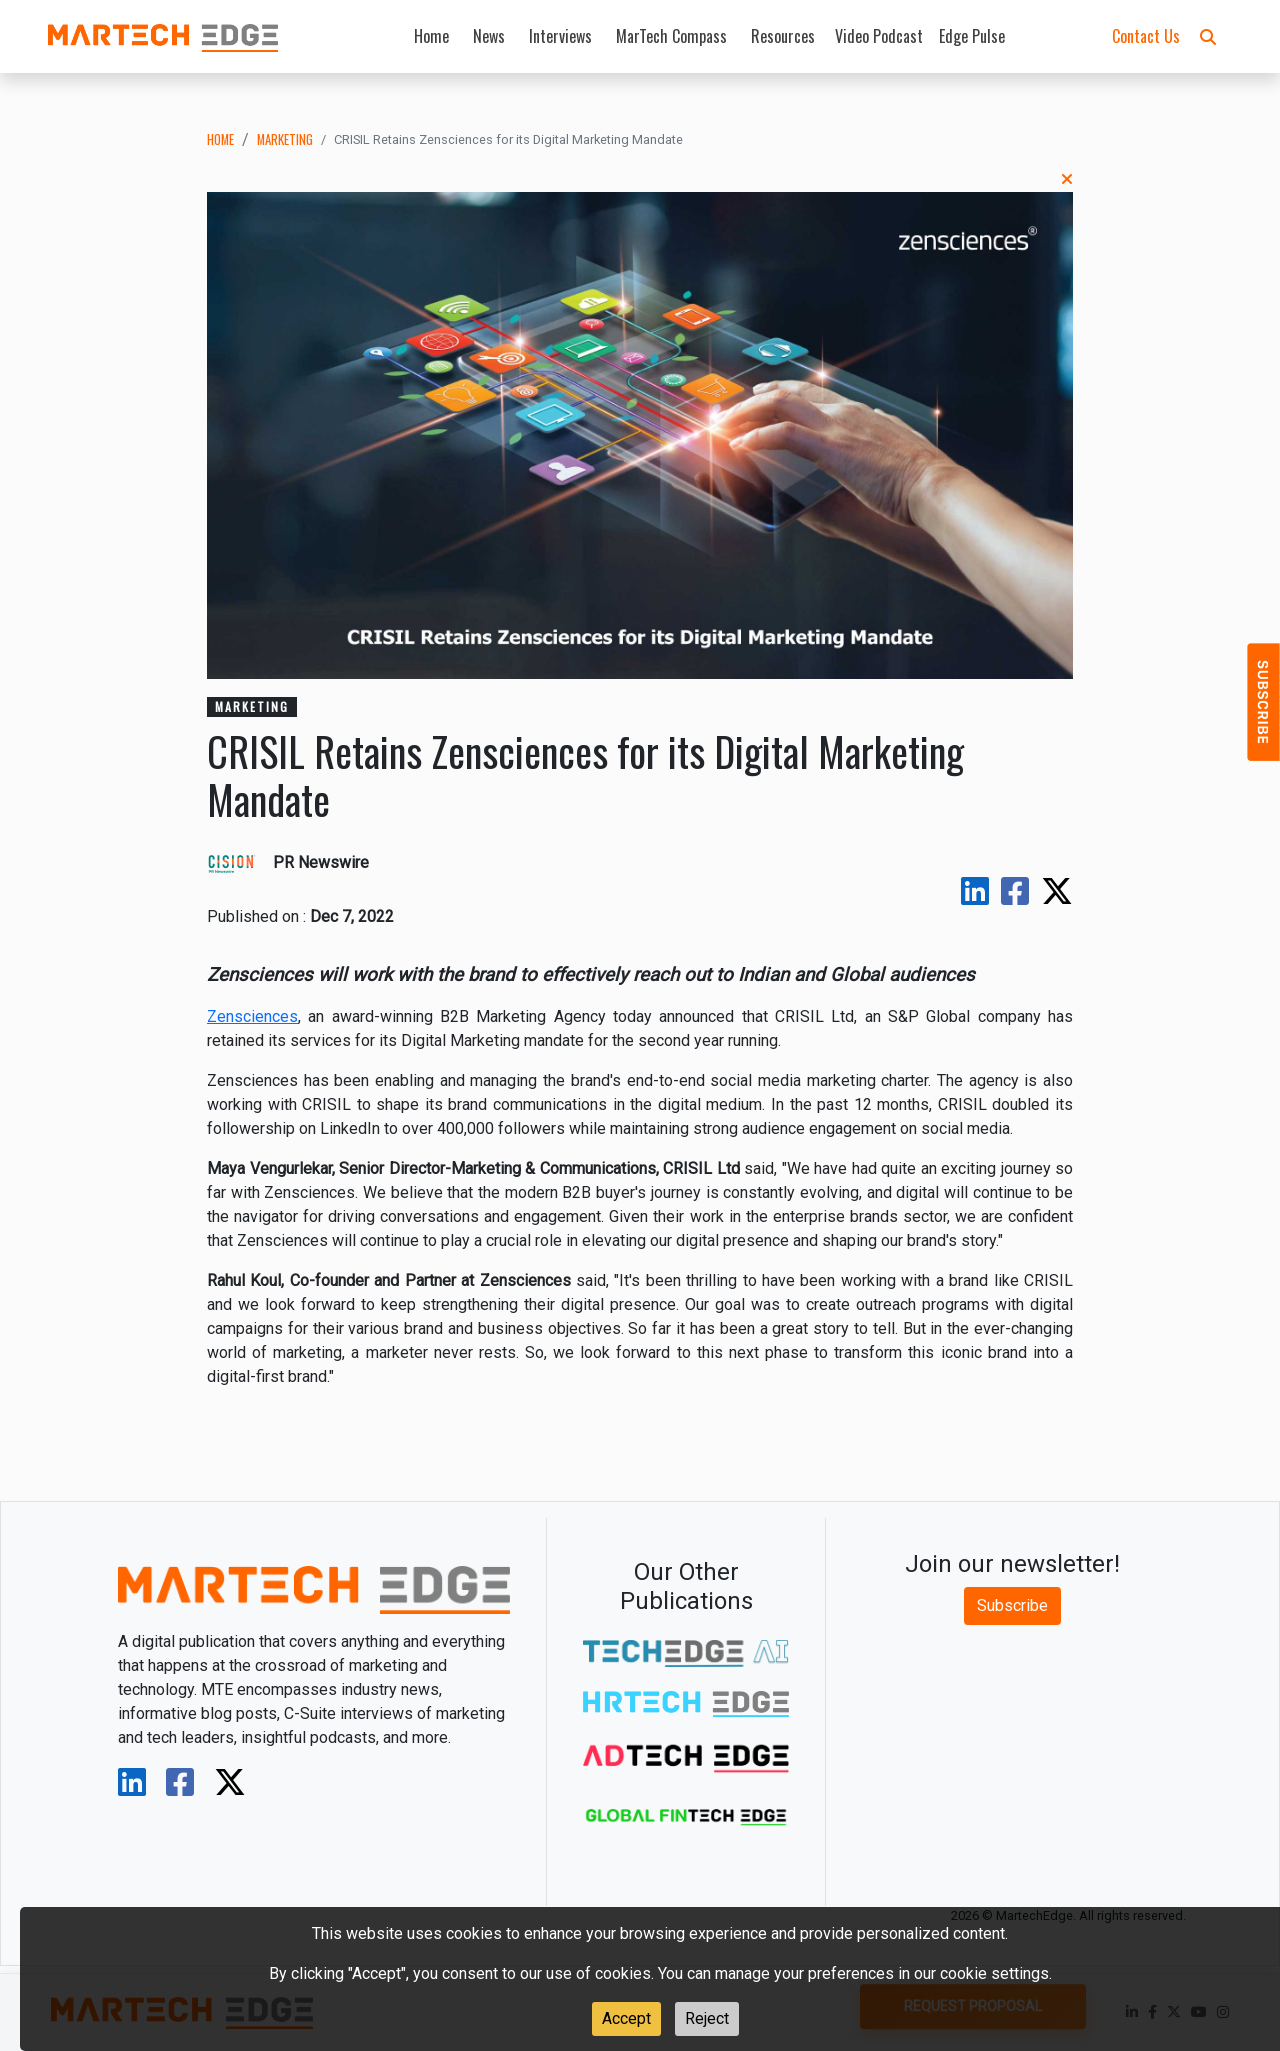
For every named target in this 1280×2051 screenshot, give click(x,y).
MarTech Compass (671, 36)
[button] (1208, 36)
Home (431, 36)
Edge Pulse (972, 36)
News (489, 36)
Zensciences (252, 1016)
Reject (707, 2018)
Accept (626, 2018)
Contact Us (1146, 36)
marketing (285, 139)
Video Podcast (879, 36)
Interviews (560, 36)
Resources (783, 36)
